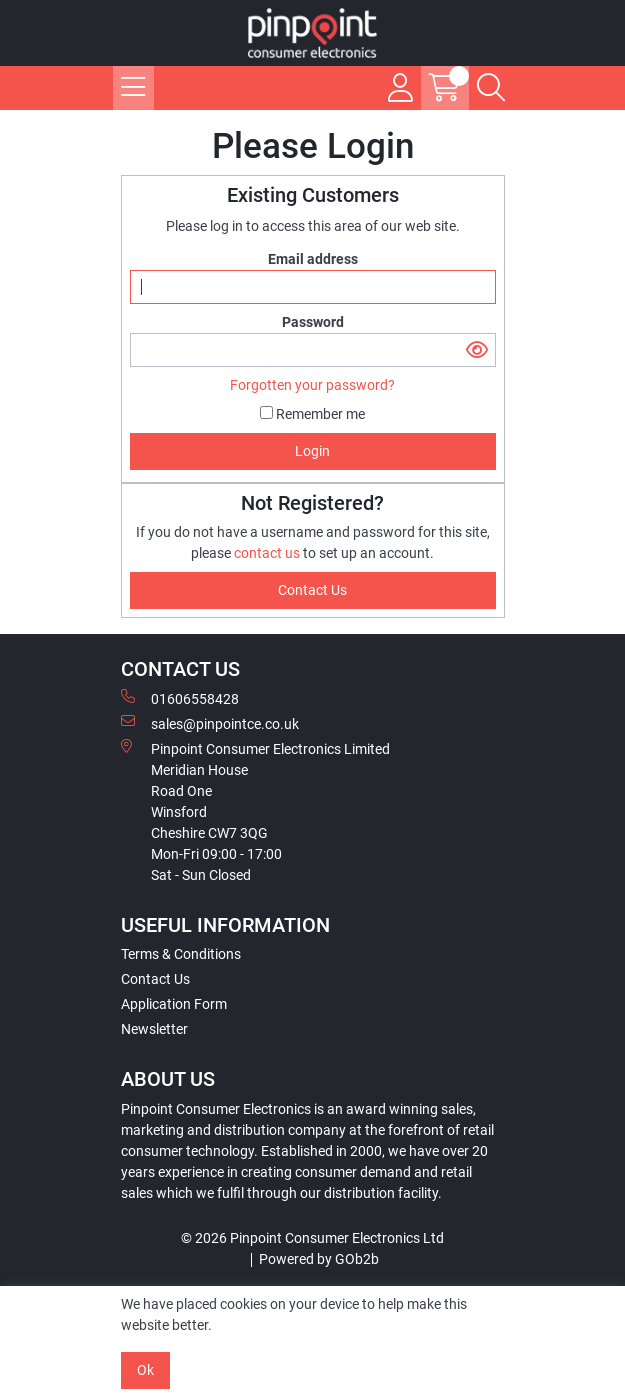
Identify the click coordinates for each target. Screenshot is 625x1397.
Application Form (174, 1004)
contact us (268, 553)
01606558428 (180, 698)
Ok (145, 1370)
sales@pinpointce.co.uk (210, 723)
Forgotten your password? (312, 385)
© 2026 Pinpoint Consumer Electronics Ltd (312, 1238)
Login (312, 451)
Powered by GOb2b (319, 1259)
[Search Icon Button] (491, 88)
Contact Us (155, 979)
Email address (313, 259)
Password (313, 322)
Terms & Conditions (181, 954)
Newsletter (154, 1029)
